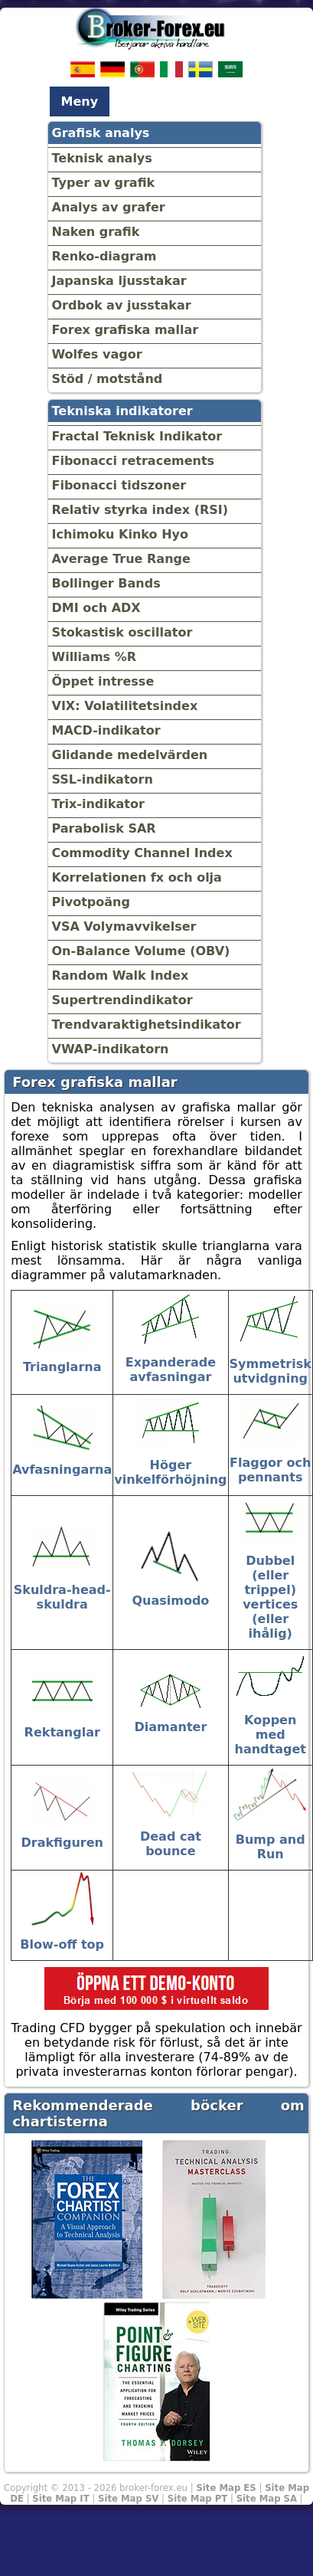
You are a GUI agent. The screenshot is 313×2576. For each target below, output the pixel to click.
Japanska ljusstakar (119, 280)
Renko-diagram (104, 256)
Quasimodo (170, 1600)
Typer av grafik (103, 182)
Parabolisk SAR (104, 828)
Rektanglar (62, 1732)
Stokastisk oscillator (122, 632)
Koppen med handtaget (270, 1734)
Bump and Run (270, 1846)
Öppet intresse (103, 681)
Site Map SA (266, 2498)
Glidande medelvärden (130, 755)
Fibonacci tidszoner (119, 485)
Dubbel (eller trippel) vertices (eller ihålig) (270, 1597)
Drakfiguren (62, 1842)
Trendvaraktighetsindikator (146, 1024)
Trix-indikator (98, 804)
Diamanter (171, 1727)
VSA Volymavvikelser (124, 926)
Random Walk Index (120, 975)
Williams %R (94, 657)
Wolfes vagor (97, 354)
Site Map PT (198, 2498)
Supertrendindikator (122, 1000)
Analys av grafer (108, 207)
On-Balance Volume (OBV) (141, 951)
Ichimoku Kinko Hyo (120, 534)
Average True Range (121, 559)
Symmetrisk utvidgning (270, 1371)
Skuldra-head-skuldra (62, 1597)
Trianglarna (62, 1367)
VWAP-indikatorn (110, 1049)
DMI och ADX (96, 608)
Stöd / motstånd (107, 379)
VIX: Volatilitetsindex (125, 706)
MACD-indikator (106, 730)
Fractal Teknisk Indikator (137, 436)
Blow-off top (62, 1944)
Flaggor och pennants (270, 1469)
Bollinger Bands (106, 583)
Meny (80, 101)
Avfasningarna (62, 1469)
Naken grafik (96, 231)
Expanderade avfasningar (171, 1369)
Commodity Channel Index (142, 853)
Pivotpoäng (91, 902)
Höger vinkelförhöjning (170, 1472)
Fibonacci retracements (133, 460)
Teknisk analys (102, 158)
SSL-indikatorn (102, 779)
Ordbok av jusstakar (121, 305)
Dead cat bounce (170, 1843)
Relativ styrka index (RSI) (140, 509)
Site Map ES (226, 2488)
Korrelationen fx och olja (137, 877)
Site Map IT (60, 2498)
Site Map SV (128, 2498)
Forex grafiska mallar (125, 329)
